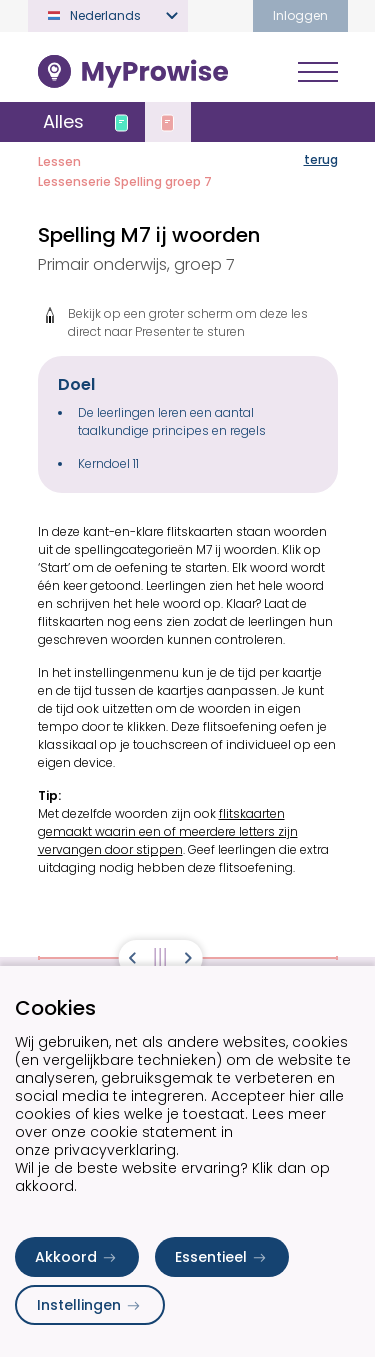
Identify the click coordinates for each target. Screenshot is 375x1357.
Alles (63, 121)
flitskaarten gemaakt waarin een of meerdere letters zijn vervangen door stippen (168, 831)
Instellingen (90, 1305)
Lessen (59, 161)
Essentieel (222, 1257)
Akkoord (77, 1257)
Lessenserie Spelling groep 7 (125, 181)
